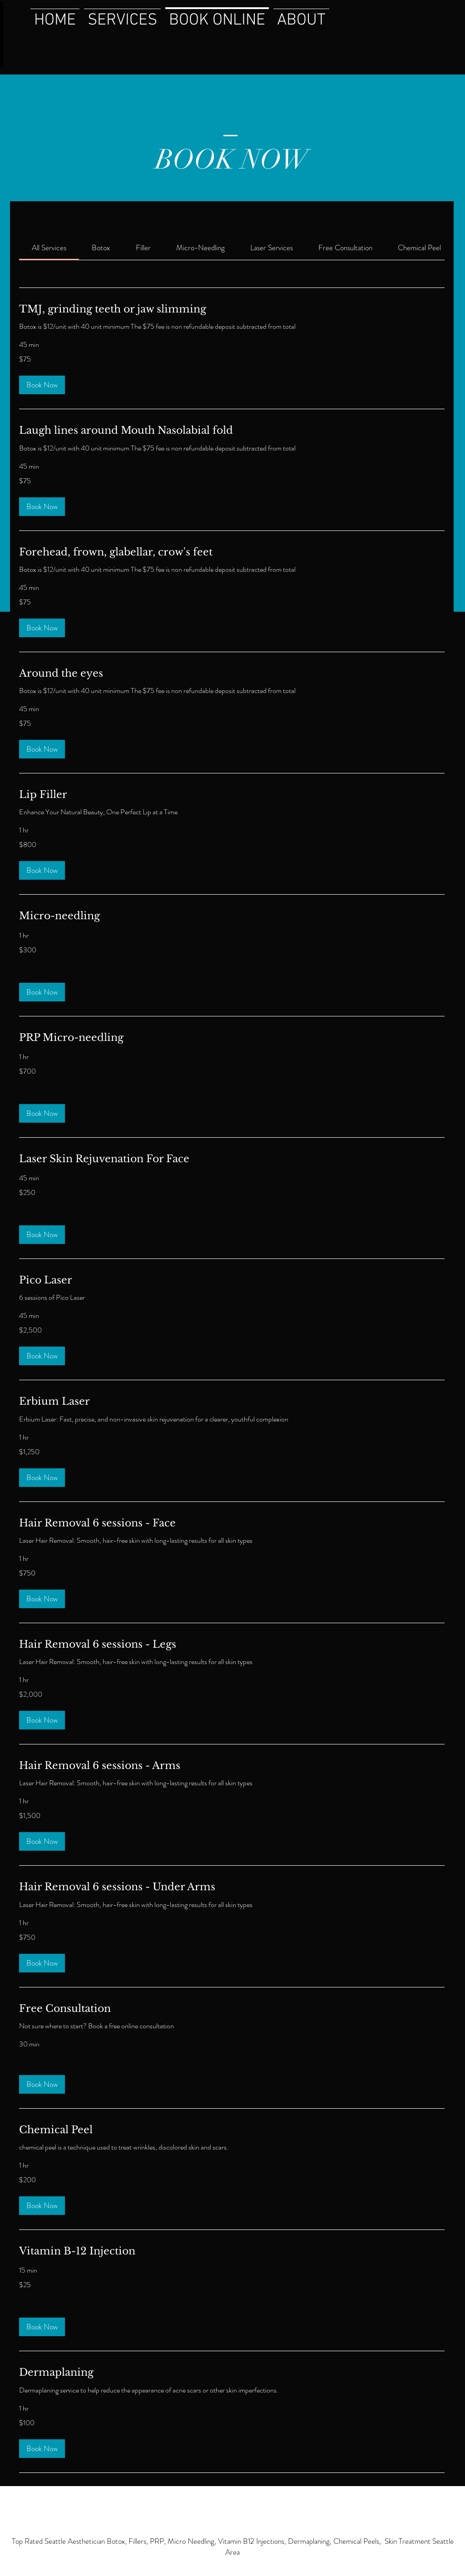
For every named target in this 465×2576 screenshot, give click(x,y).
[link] (49, 247)
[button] (42, 385)
